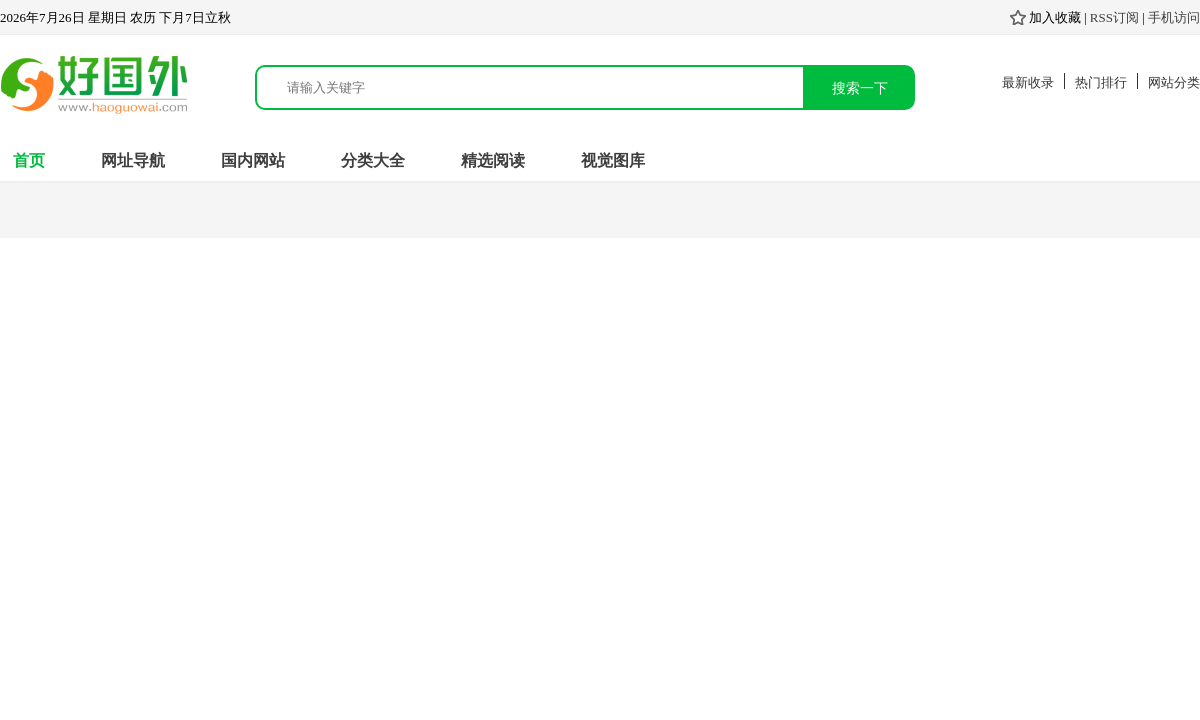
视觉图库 (613, 160)
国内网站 (253, 160)
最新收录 (1028, 82)
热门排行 (1101, 82)
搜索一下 (860, 88)
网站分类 (1174, 82)
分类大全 (373, 160)
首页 (29, 160)
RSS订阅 (1114, 17)
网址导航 (133, 160)
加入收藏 (1045, 17)
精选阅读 (493, 160)
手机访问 (1174, 17)
